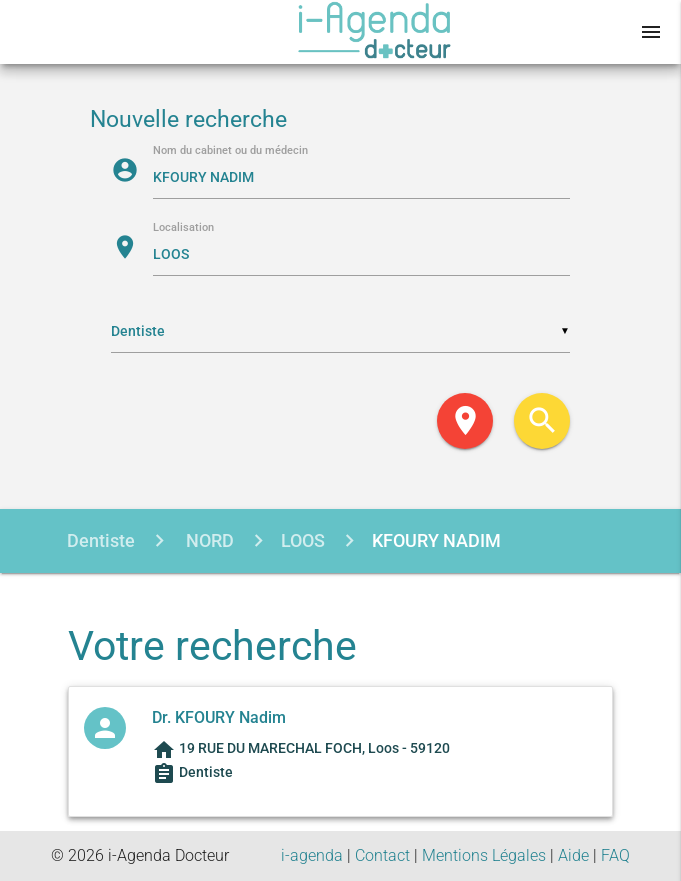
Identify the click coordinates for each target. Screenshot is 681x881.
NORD (208, 540)
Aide (573, 855)
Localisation (183, 228)
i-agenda (312, 855)
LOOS (303, 540)
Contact (382, 855)
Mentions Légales (484, 855)
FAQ (615, 855)
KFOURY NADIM (436, 540)
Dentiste (101, 540)
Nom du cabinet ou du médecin (230, 151)
